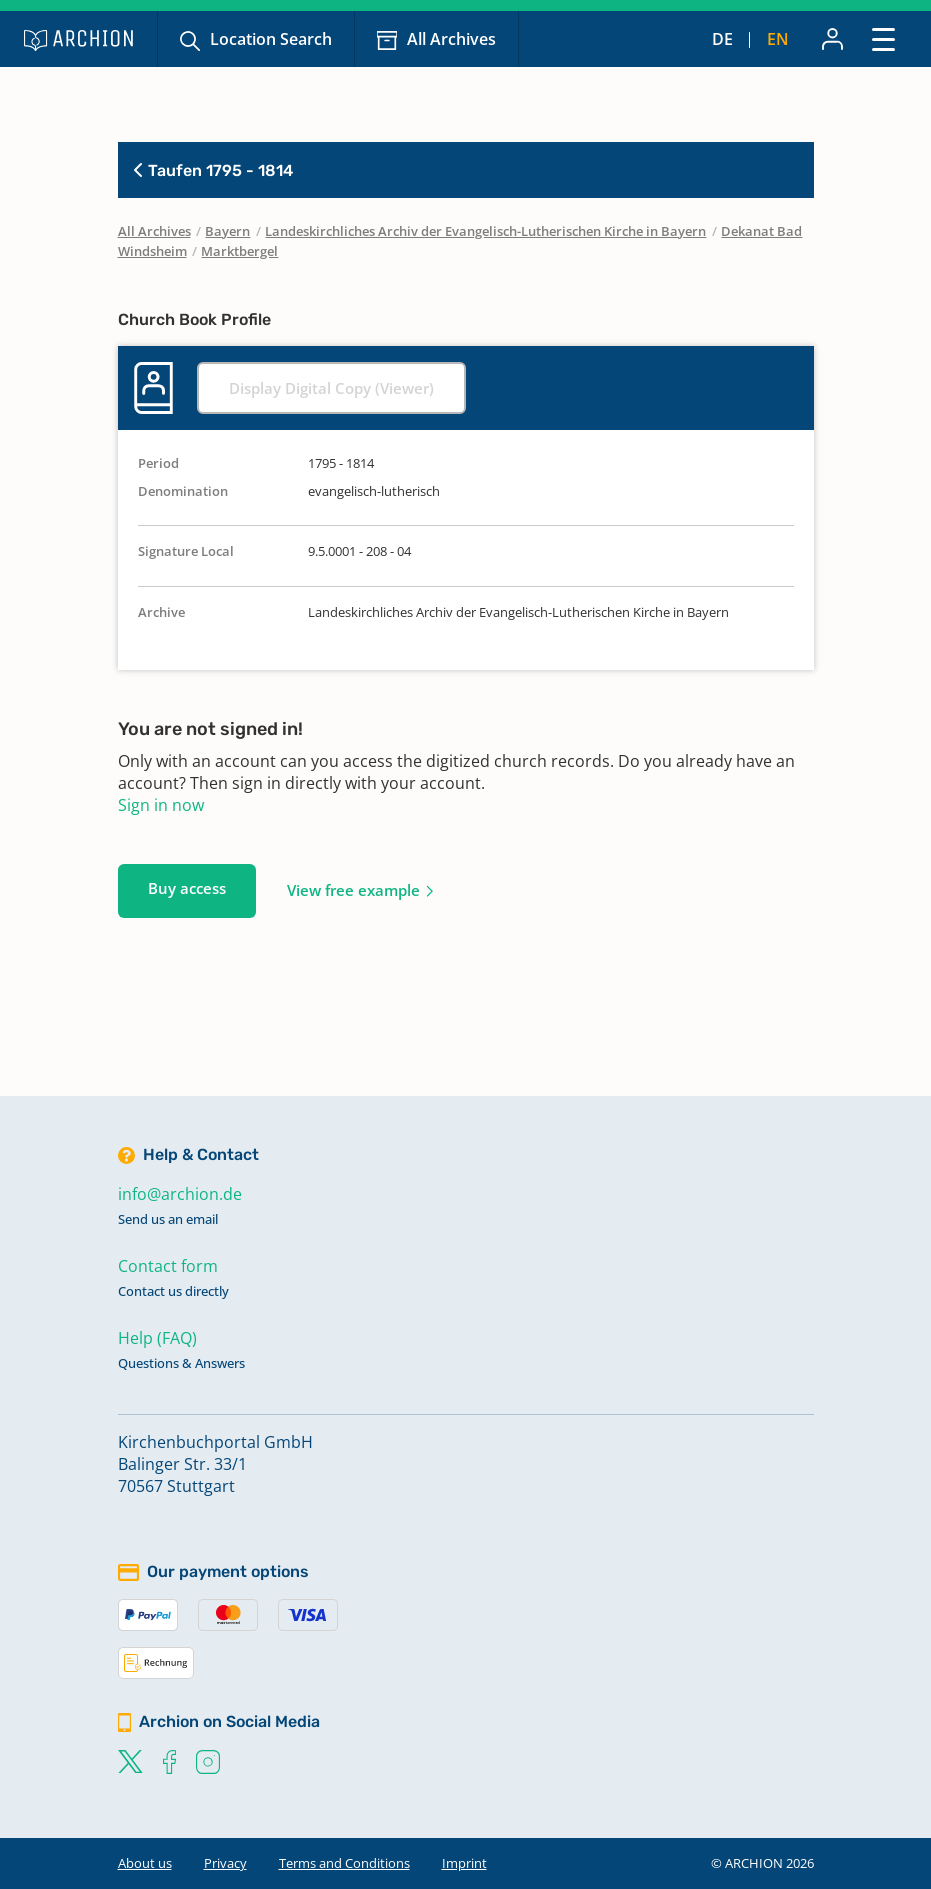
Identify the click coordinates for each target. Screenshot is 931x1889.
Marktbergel (239, 251)
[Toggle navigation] (883, 38)
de (722, 39)
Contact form (168, 1266)
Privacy (225, 1863)
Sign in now (161, 805)
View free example (353, 890)
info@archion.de (180, 1194)
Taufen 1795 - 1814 (213, 170)
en (778, 39)
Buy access (187, 888)
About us (145, 1863)
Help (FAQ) (157, 1338)
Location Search (271, 39)
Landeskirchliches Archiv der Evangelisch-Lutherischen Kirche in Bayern (485, 231)
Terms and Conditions (344, 1863)
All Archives (451, 39)
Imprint (464, 1863)
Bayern (227, 231)
